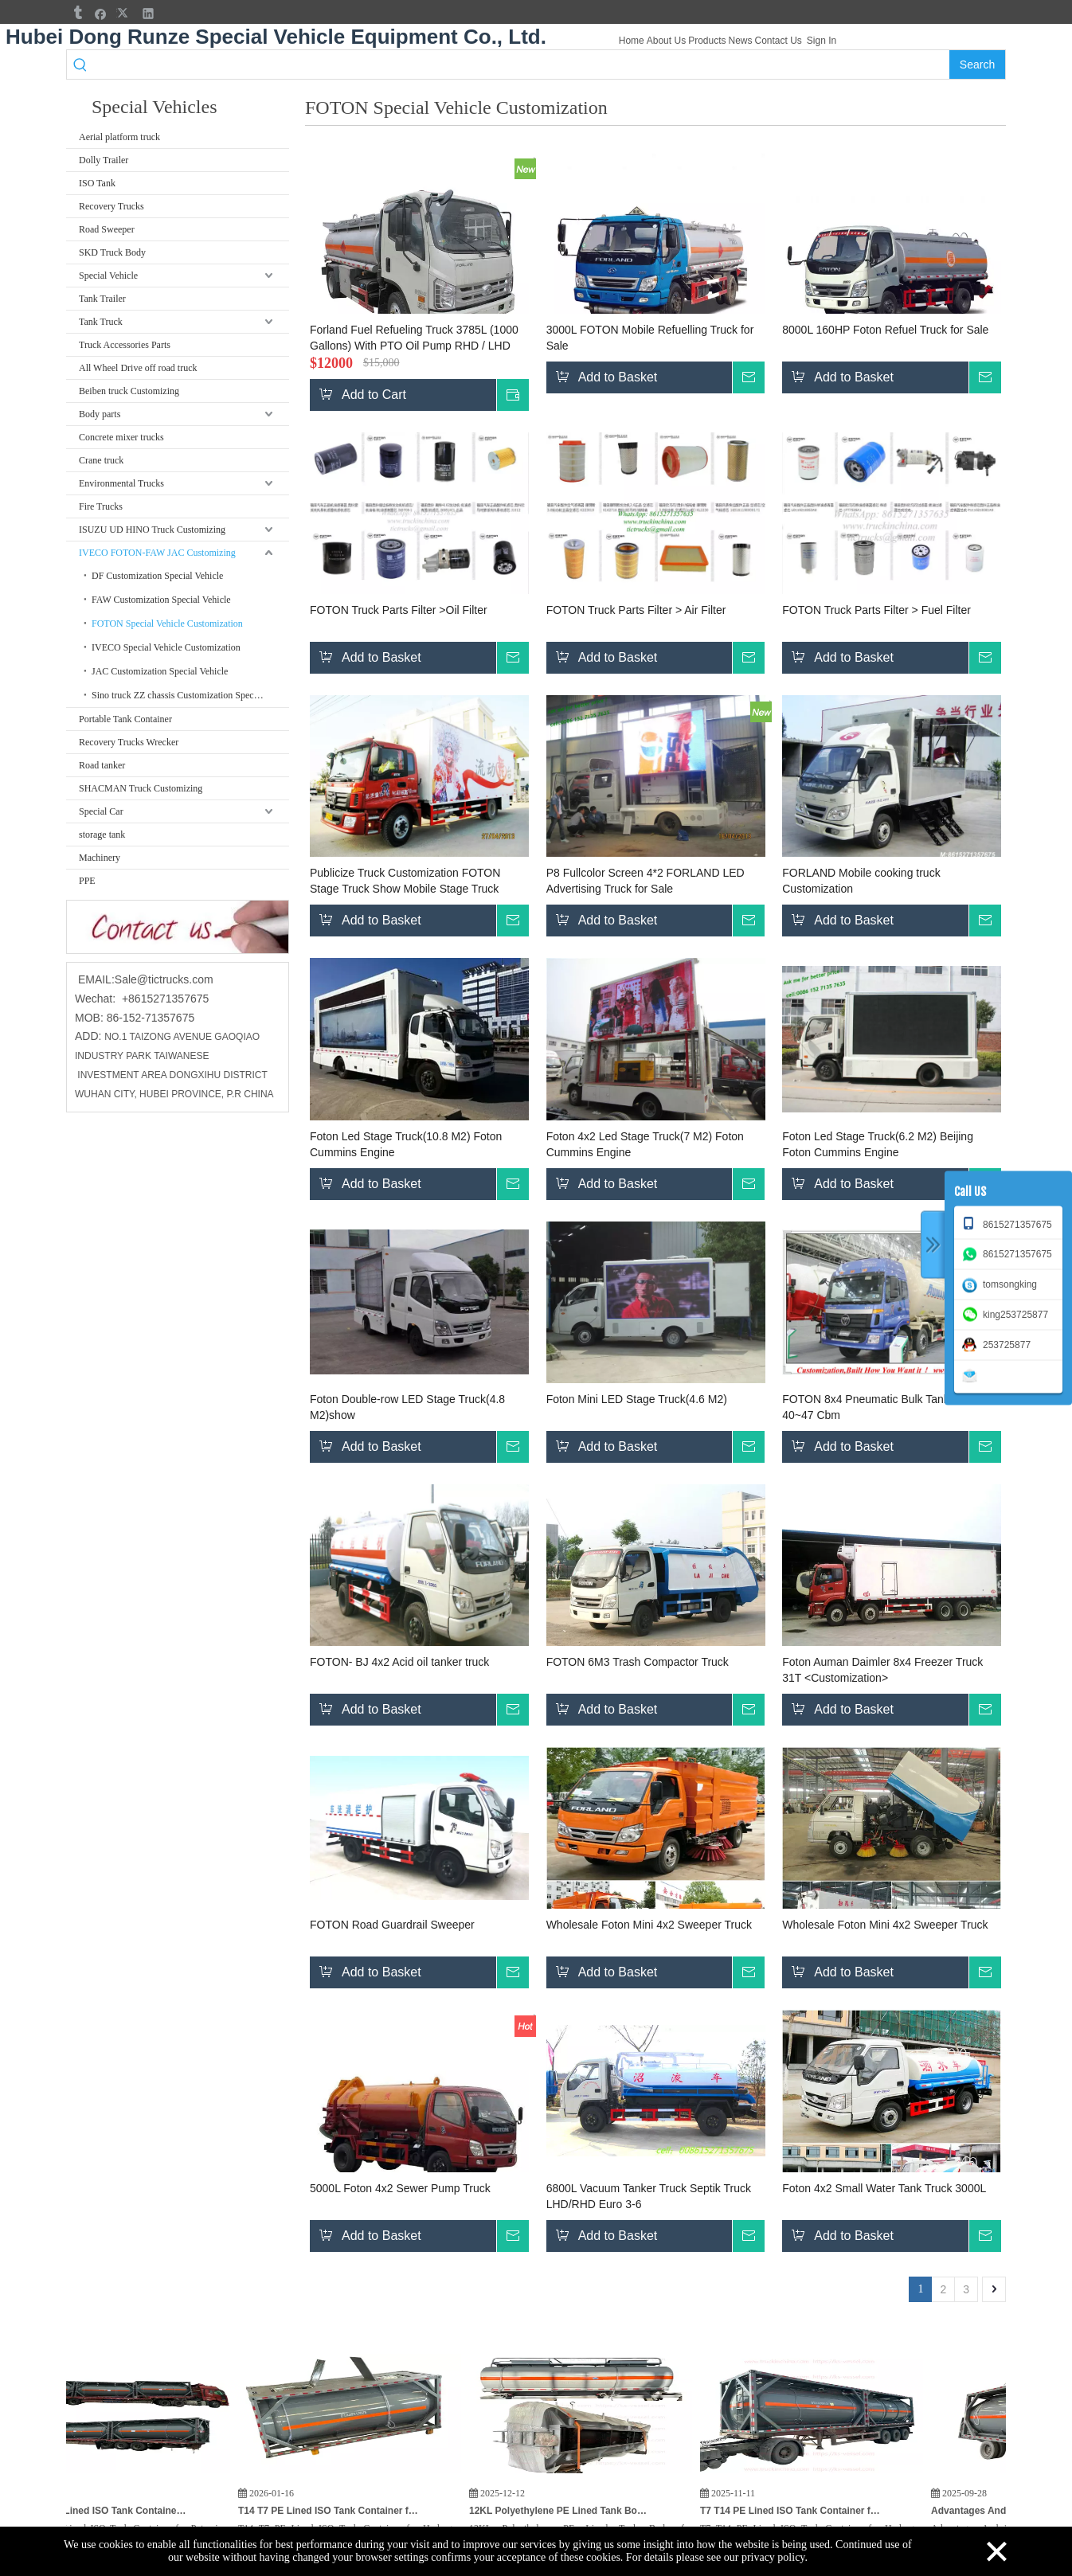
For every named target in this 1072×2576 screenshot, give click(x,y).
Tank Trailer (102, 298)
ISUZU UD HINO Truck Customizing (152, 529)
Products (707, 40)
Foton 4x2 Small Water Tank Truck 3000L (884, 2188)
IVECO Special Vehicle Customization (166, 647)
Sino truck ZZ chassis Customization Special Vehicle (190, 695)
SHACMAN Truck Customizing (140, 788)
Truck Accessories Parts (124, 344)
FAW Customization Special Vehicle (161, 599)
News (740, 40)
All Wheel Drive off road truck (138, 367)
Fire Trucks (101, 506)
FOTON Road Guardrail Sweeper (392, 1924)
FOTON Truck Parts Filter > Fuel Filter (876, 610)
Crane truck (101, 460)
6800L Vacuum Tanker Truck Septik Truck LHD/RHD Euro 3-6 (648, 2196)
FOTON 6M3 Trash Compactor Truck (637, 1661)
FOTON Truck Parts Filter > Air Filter (636, 610)
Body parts (99, 414)
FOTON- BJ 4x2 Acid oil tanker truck (399, 1661)
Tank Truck (101, 321)
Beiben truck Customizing (129, 391)
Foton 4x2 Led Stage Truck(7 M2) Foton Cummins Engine (645, 1144)
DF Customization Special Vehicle (157, 575)
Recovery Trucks (111, 206)
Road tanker (102, 765)
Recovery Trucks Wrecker (128, 742)
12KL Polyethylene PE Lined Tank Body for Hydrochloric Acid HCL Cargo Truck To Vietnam (587, 2510)
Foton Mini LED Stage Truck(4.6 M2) (636, 1399)
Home (631, 40)
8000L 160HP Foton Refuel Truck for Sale (885, 329)
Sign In (821, 40)
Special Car (101, 811)
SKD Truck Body (112, 252)
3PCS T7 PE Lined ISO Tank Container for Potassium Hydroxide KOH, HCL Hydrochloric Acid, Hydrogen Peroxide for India (125, 2510)
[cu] (177, 927)
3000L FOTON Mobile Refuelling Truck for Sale (650, 337)
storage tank (102, 834)
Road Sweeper (107, 229)
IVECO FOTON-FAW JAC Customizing (157, 552)
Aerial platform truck (119, 137)
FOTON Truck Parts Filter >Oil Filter (398, 610)
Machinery (99, 857)
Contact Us (778, 40)
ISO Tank (97, 183)
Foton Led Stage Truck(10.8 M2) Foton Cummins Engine (406, 1144)
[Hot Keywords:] (977, 64)
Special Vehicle (108, 275)
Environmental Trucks (121, 483)
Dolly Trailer (103, 160)
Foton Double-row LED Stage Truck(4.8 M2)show (407, 1407)
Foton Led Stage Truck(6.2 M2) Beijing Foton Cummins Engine (877, 1144)
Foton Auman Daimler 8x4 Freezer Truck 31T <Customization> (882, 1669)
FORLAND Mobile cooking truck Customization (861, 880)
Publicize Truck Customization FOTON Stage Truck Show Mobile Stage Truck (405, 880)
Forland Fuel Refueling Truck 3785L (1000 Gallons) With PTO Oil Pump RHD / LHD (414, 337)
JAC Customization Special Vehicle (160, 671)
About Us (666, 40)
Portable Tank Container (125, 719)
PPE (87, 880)
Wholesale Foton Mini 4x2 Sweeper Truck (649, 1924)
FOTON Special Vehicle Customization (167, 623)
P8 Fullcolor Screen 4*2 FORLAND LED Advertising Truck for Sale (645, 880)
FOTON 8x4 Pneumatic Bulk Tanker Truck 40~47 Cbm (885, 1407)
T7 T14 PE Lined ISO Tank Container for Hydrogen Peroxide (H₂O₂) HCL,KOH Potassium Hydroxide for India (818, 2510)
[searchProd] (522, 64)
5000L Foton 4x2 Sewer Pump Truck (400, 2188)
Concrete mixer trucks (121, 437)
